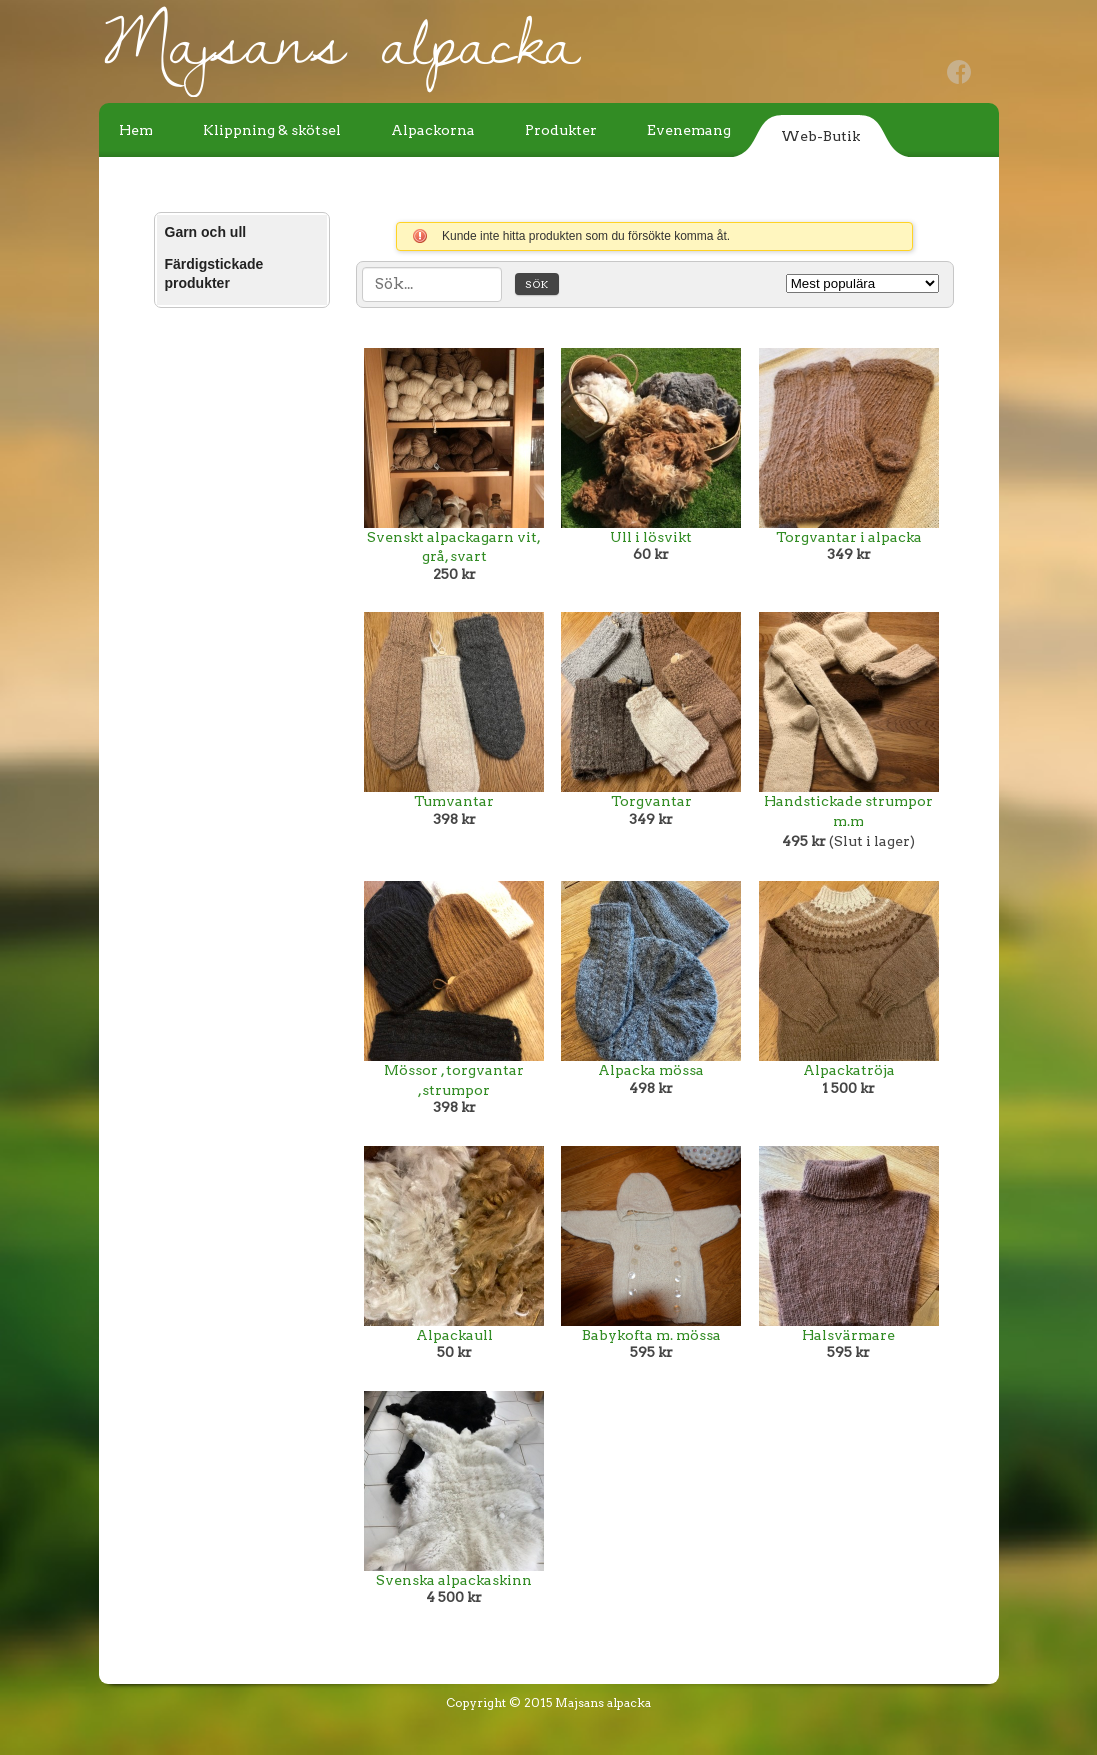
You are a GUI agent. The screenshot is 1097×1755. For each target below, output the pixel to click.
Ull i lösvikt (651, 537)
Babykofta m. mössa (651, 1335)
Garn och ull (206, 232)
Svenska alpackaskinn (454, 1580)
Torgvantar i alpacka (849, 537)
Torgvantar (651, 801)
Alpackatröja (849, 1070)
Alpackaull (454, 1335)
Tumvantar (454, 801)
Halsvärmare (848, 1335)
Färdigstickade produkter (214, 274)
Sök (537, 284)
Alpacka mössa (651, 1070)
